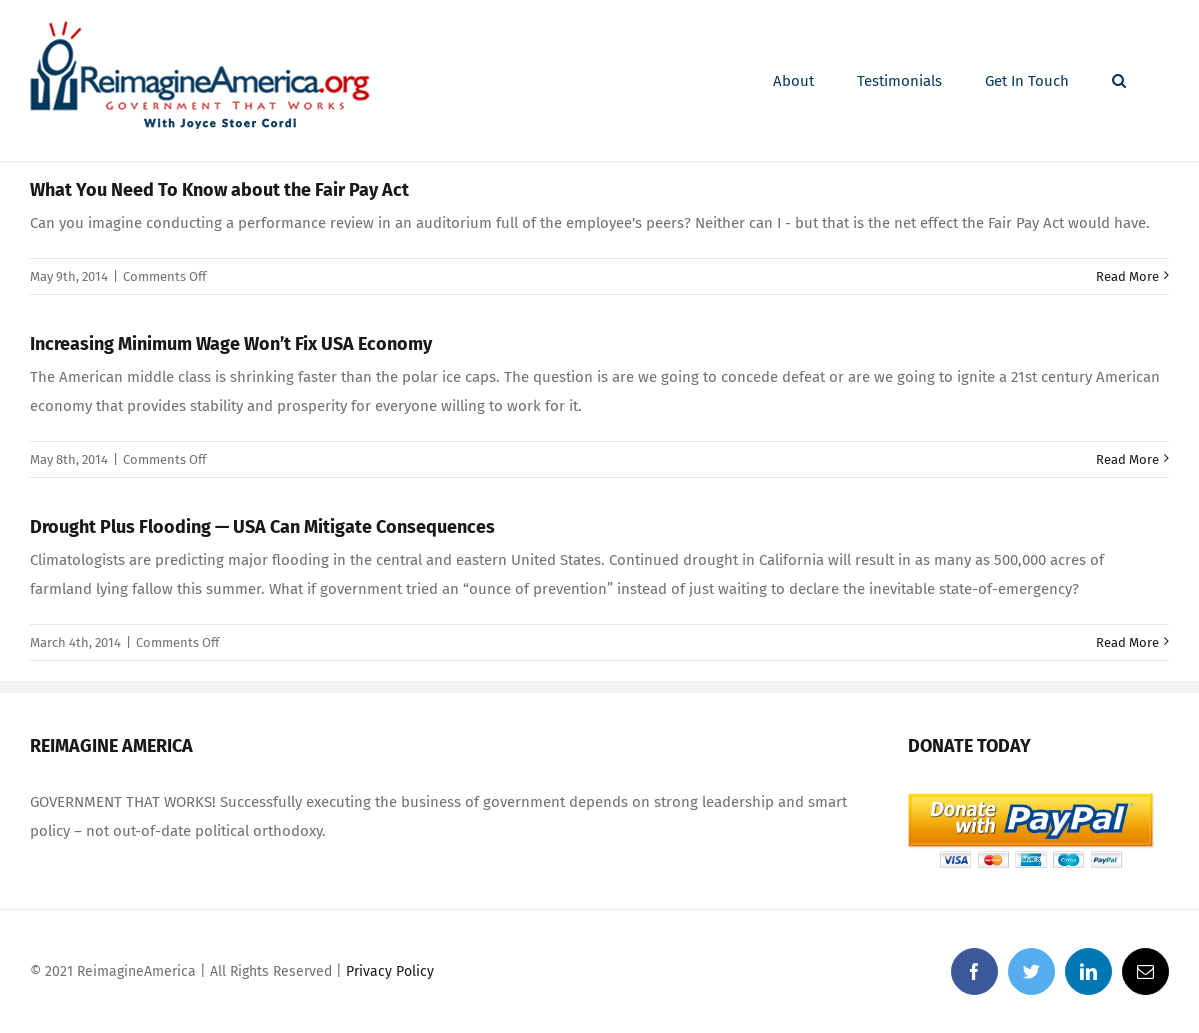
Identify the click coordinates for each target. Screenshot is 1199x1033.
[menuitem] (793, 81)
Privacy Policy (390, 971)
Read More (1127, 276)
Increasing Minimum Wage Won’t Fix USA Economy (231, 344)
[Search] (1119, 81)
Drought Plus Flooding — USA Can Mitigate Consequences (262, 527)
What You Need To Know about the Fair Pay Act (219, 190)
